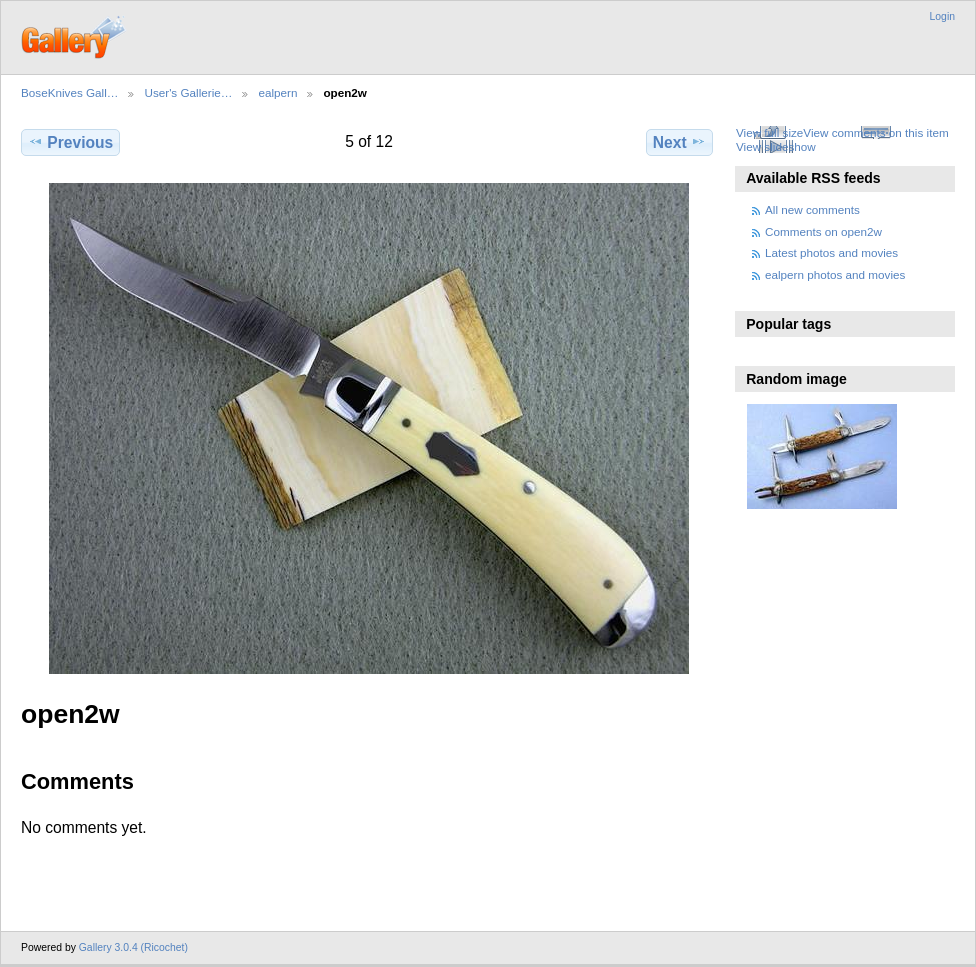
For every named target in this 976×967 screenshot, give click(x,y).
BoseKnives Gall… (69, 92)
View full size (769, 132)
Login (942, 16)
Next (679, 142)
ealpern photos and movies (835, 274)
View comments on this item (875, 132)
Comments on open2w (823, 231)
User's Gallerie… (188, 92)
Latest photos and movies (831, 252)
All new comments (812, 209)
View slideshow (776, 146)
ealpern (277, 92)
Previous (70, 142)
